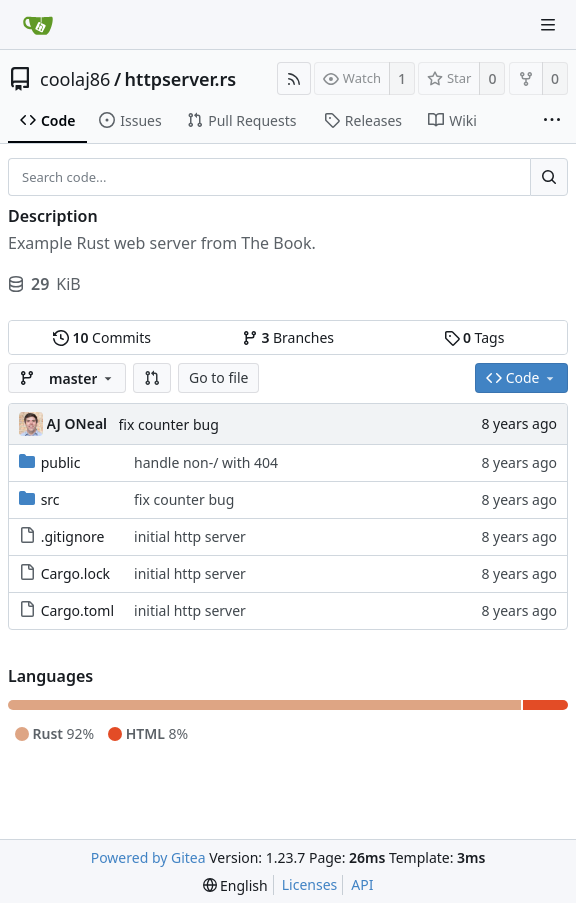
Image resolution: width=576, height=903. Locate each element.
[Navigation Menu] (548, 25)
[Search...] (549, 177)
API (362, 884)
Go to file (218, 377)
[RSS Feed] (294, 78)
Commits (102, 337)
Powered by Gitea (148, 857)
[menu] (235, 885)
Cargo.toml (77, 610)
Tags (474, 337)
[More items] (552, 121)
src (50, 499)
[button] (152, 378)
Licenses (310, 884)
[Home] (38, 25)
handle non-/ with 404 (206, 462)
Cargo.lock (75, 573)
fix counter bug (169, 424)
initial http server (190, 536)
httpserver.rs (181, 79)
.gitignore (73, 536)
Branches (288, 337)
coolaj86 (75, 79)
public (61, 462)
